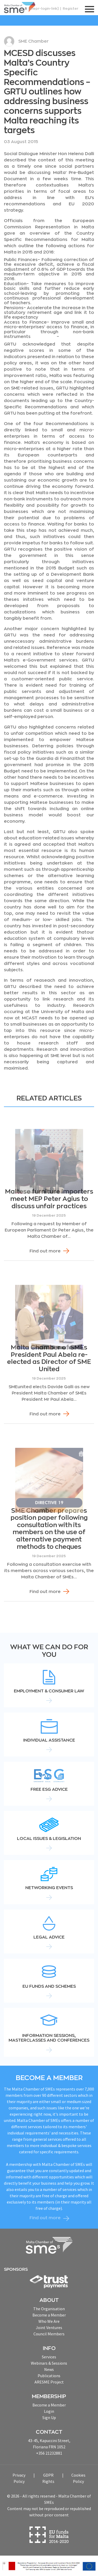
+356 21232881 (49, 2453)
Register (70, 8)
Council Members (49, 2333)
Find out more (45, 1251)
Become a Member (49, 2315)
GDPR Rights (48, 2478)
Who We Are (49, 2321)
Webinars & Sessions (49, 2363)
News (49, 2369)
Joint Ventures (49, 2327)
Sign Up (49, 2417)
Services (49, 2356)
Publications (49, 2375)
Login (49, 2411)
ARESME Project (49, 2382)
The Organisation (49, 2308)
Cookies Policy (78, 2478)
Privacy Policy (19, 2478)
